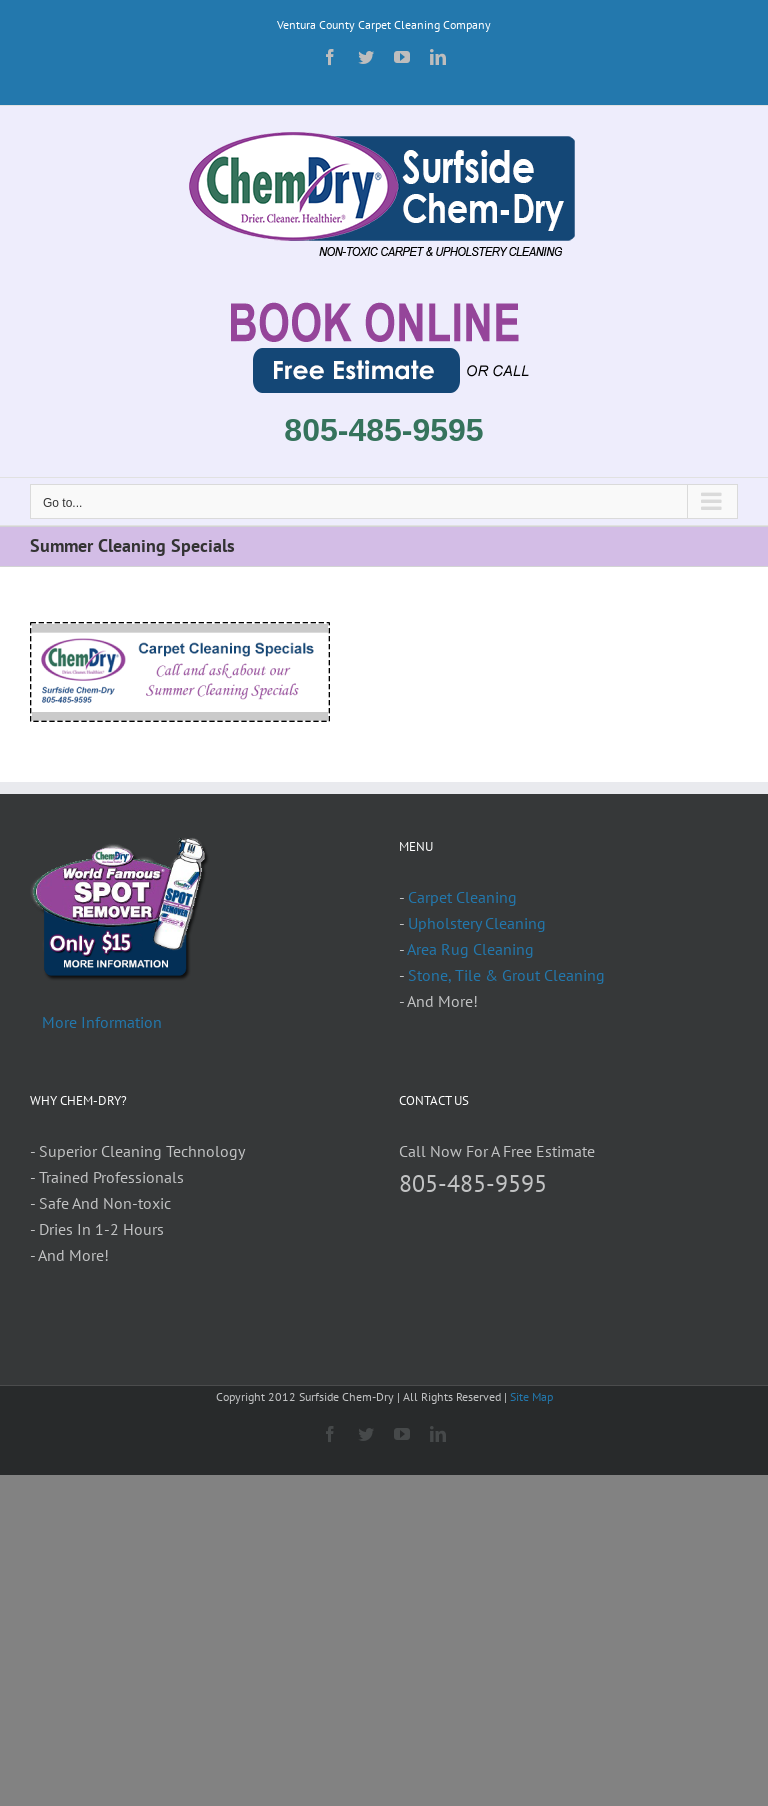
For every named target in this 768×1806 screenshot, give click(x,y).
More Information (102, 1022)
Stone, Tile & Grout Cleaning (506, 975)
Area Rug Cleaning (470, 949)
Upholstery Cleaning (477, 923)
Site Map (531, 1396)
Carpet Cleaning (462, 897)
